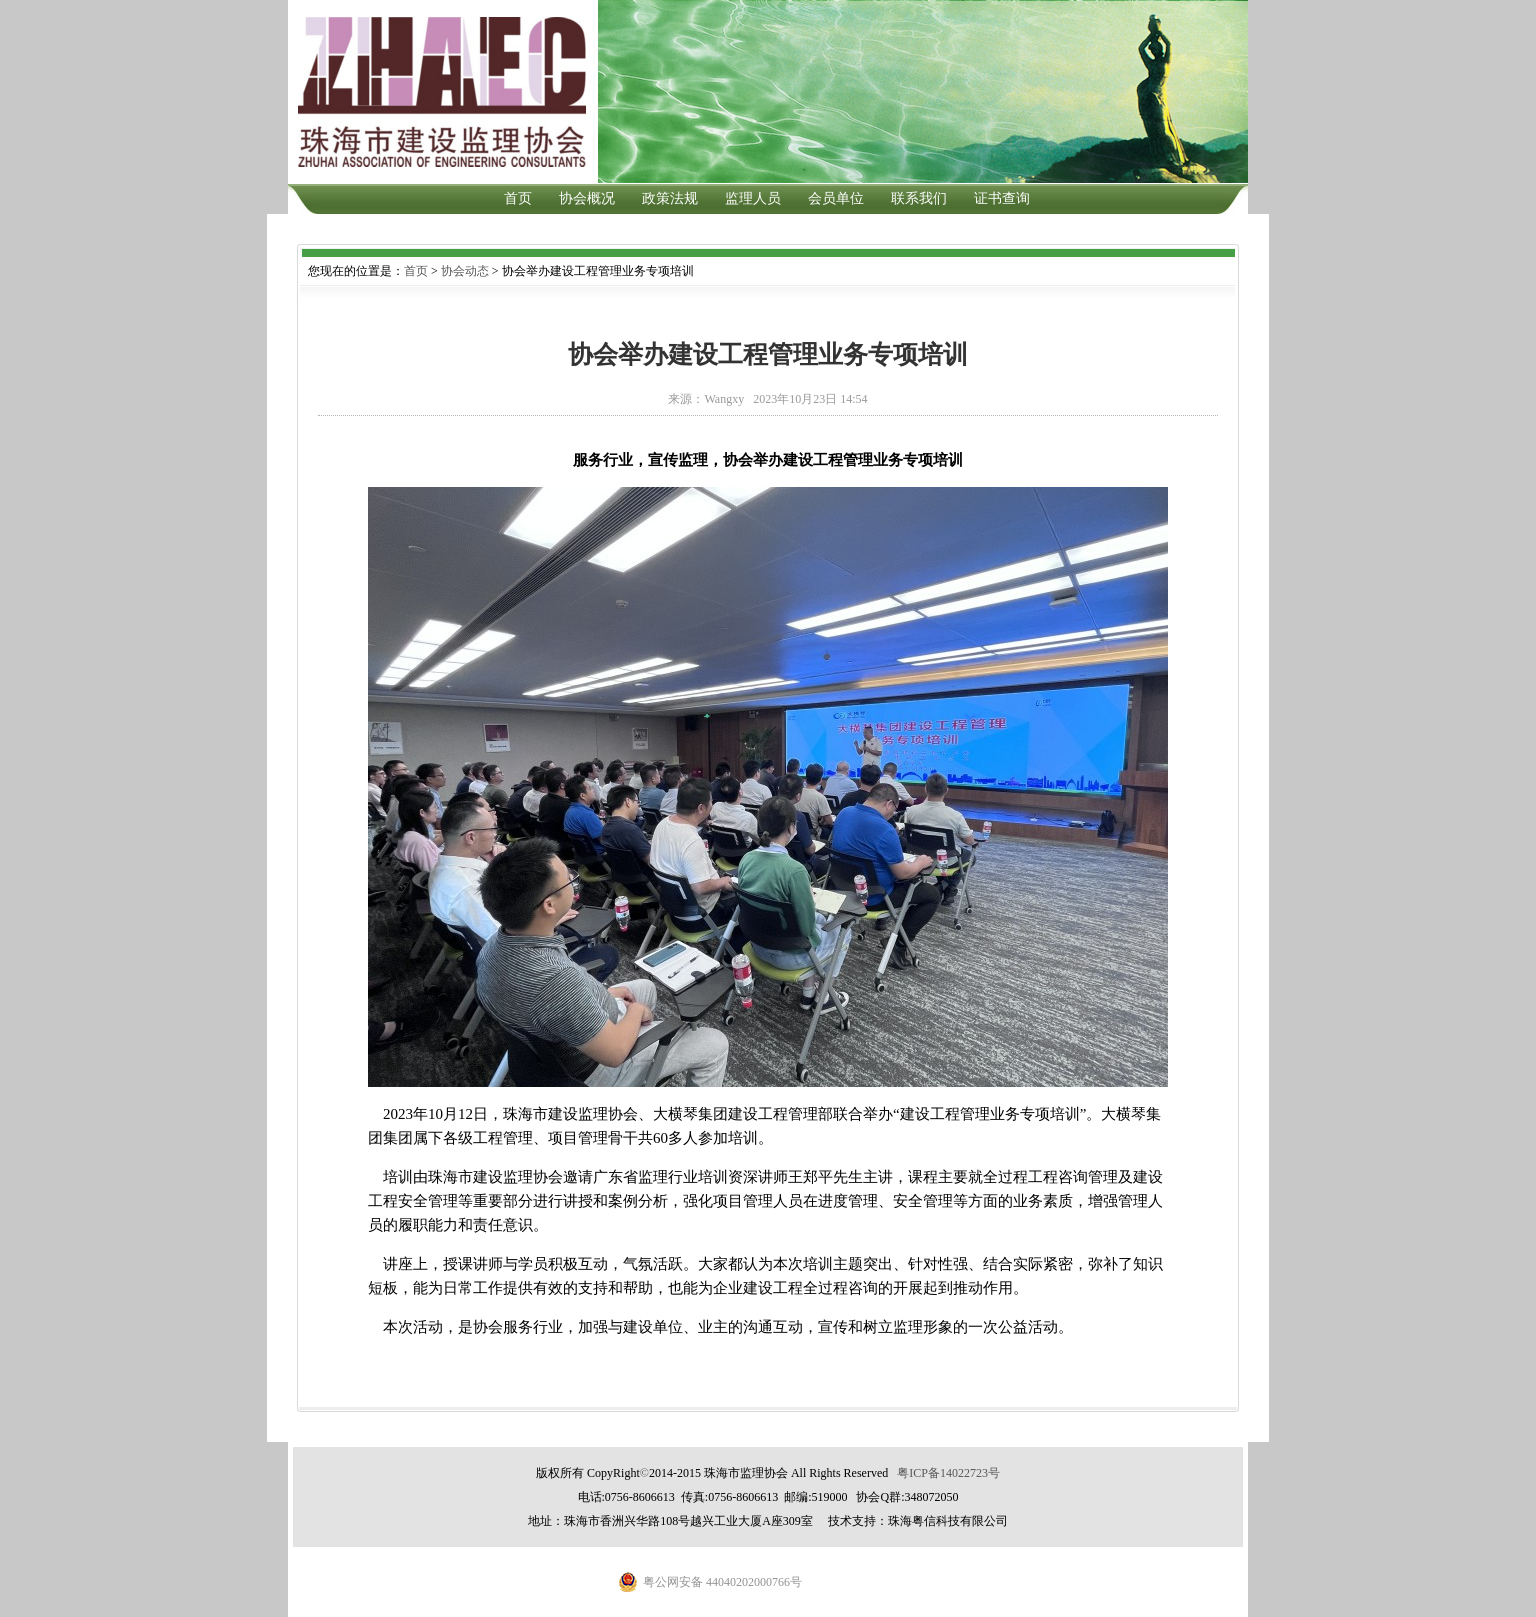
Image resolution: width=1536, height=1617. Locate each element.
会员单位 (836, 198)
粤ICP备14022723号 (948, 1473)
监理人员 (753, 198)
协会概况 (587, 198)
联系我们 (919, 198)
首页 (518, 198)
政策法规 (670, 198)
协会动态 (465, 271)
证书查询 (1002, 198)
